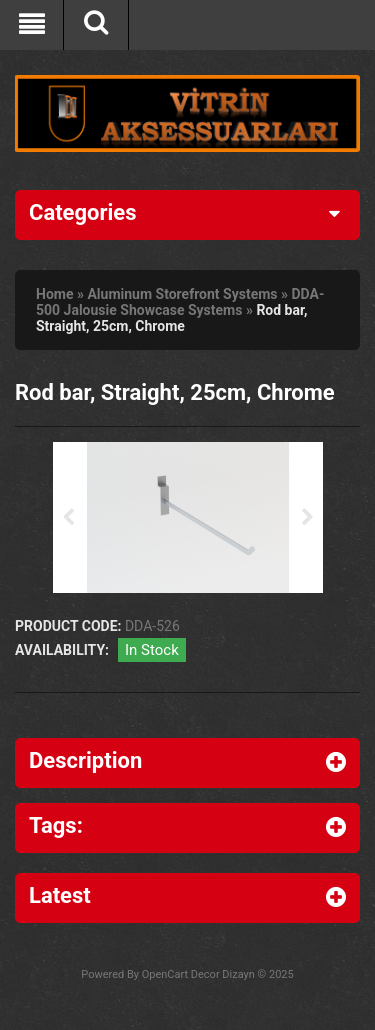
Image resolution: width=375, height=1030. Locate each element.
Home (54, 294)
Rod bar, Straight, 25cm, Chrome (172, 318)
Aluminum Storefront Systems (182, 294)
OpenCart (165, 974)
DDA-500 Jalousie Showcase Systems (180, 302)
